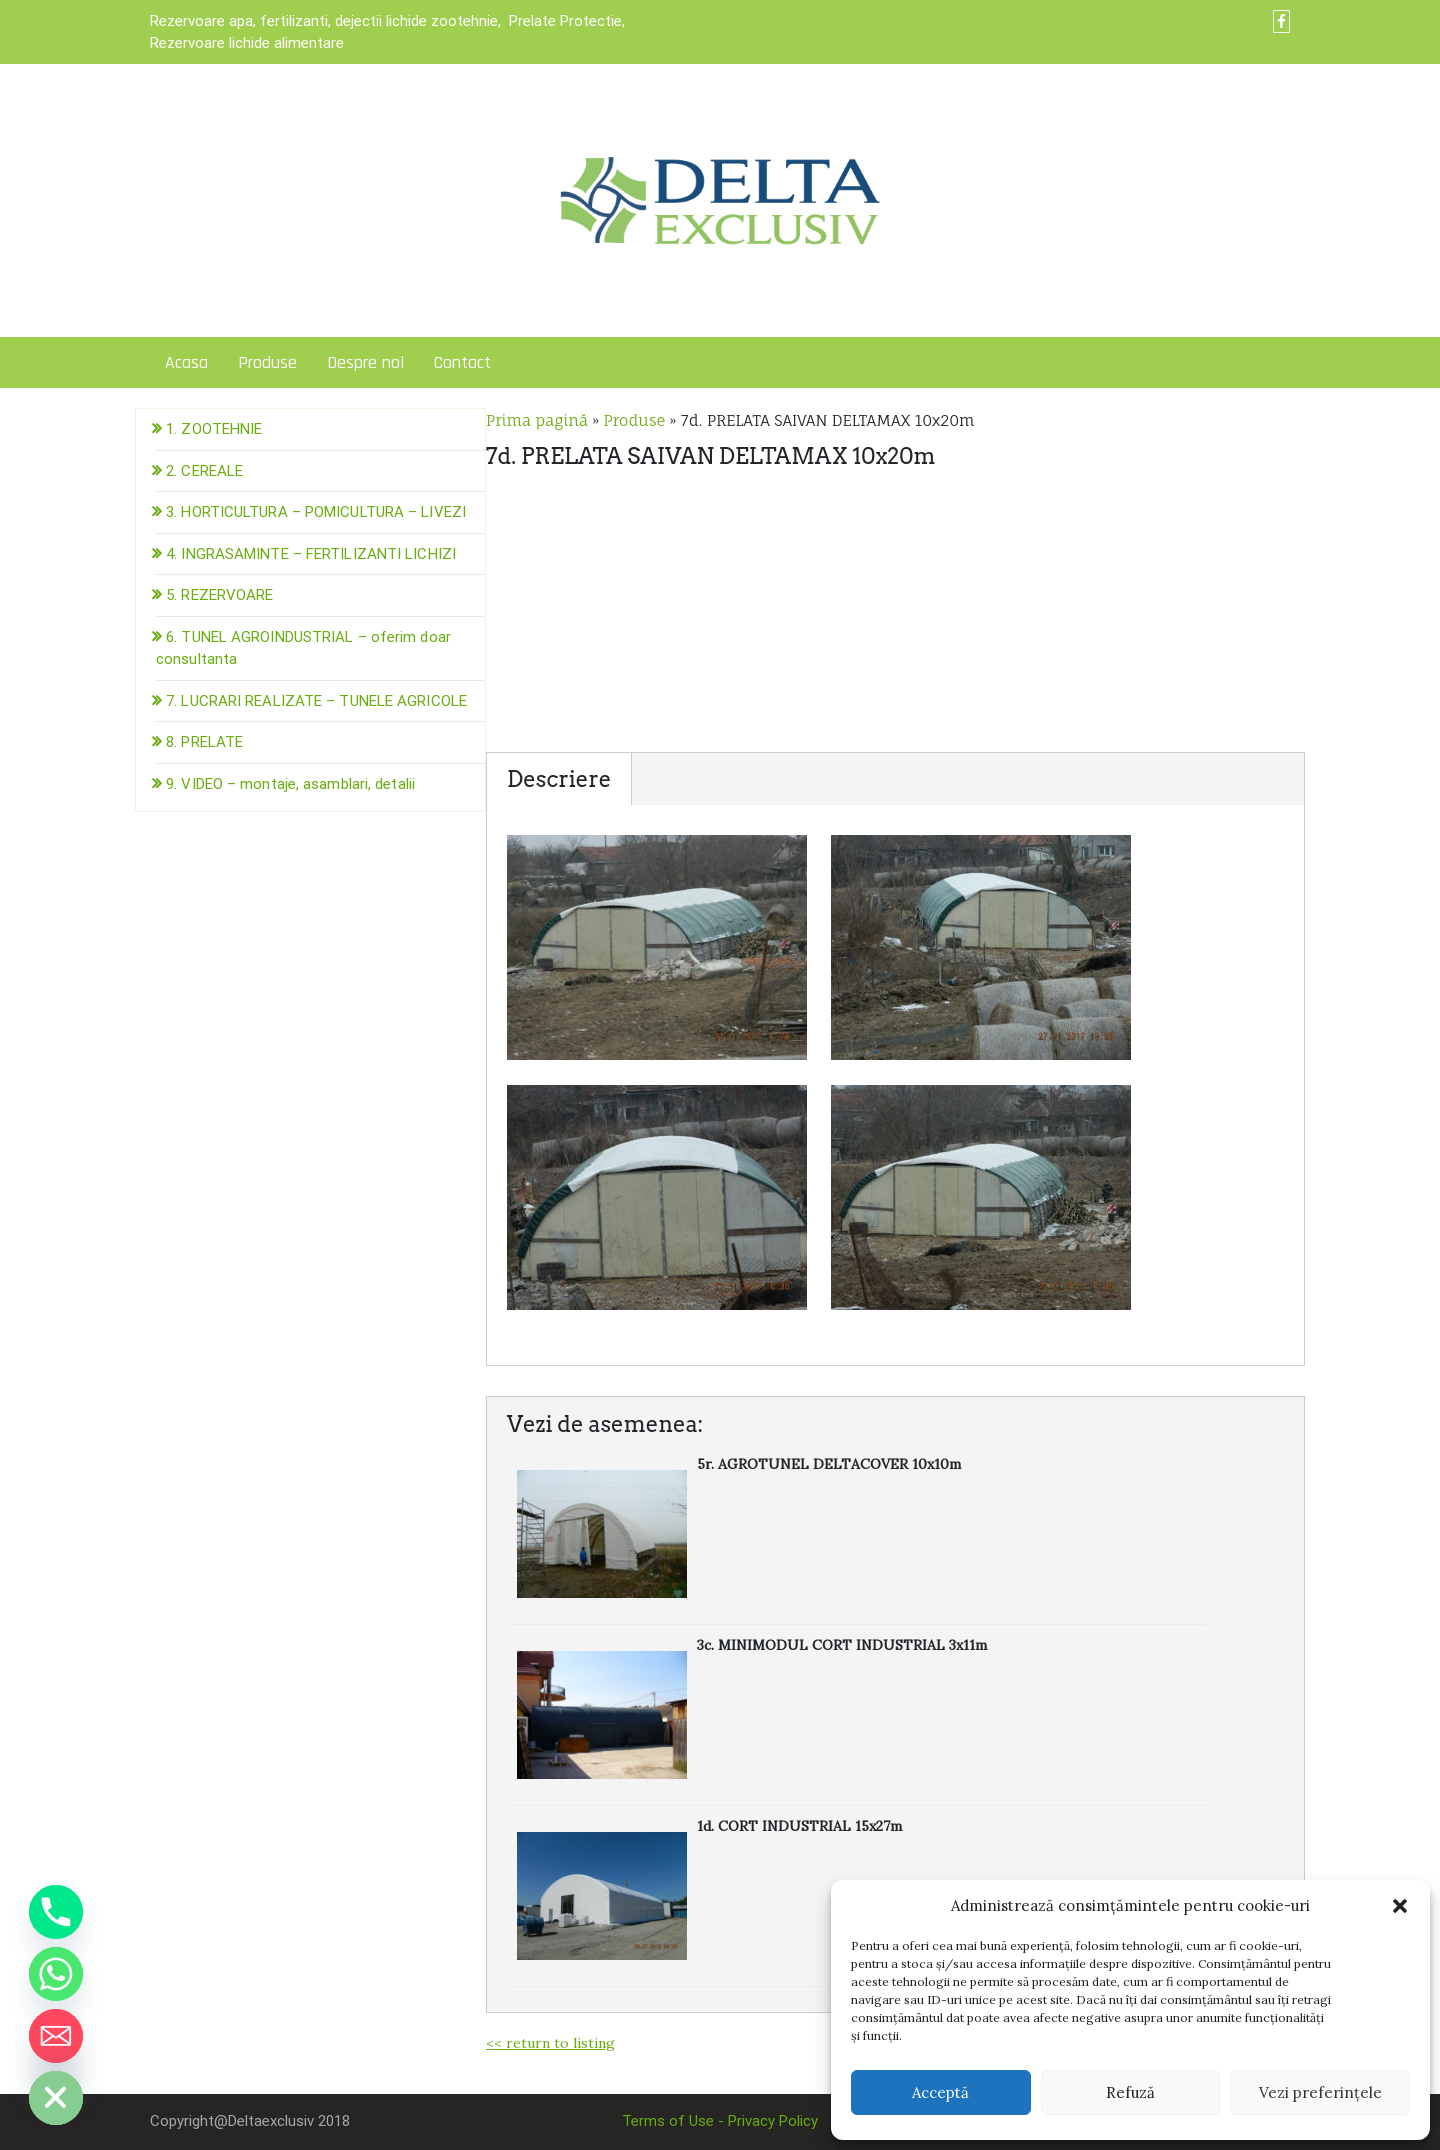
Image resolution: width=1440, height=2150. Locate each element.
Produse (267, 362)
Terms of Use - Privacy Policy (720, 2121)
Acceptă (940, 2092)
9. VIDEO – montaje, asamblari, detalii (290, 784)
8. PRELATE (204, 742)
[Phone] (56, 1912)
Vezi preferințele (1320, 2092)
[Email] (56, 2036)
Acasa (186, 362)
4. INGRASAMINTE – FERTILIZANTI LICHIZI (311, 554)
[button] (1400, 1906)
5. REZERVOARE (219, 595)
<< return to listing (550, 2043)
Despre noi (365, 362)
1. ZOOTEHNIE (214, 429)
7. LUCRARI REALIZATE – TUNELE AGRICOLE (316, 701)
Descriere (559, 779)
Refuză (1130, 2092)
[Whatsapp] (56, 1974)
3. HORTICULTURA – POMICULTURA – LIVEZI (316, 512)
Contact (462, 362)
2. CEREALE (204, 471)
